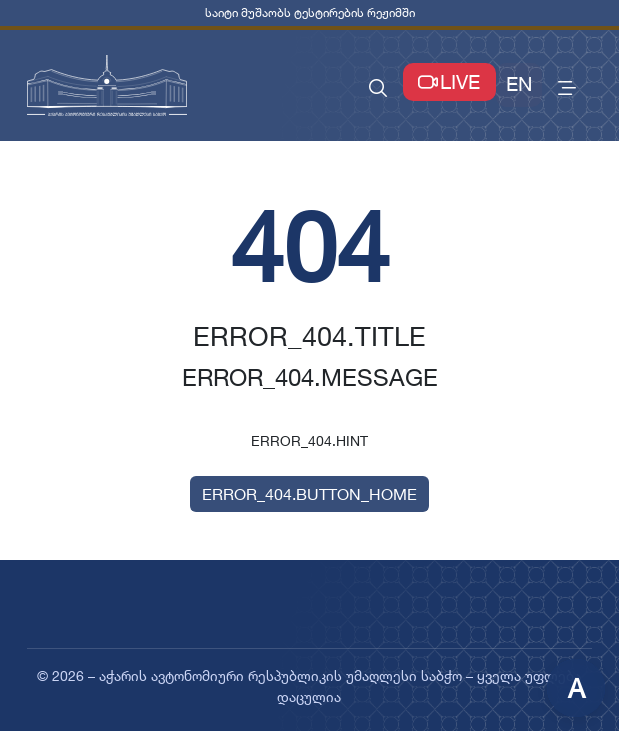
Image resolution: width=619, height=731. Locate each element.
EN (519, 84)
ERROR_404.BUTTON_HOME (309, 494)
